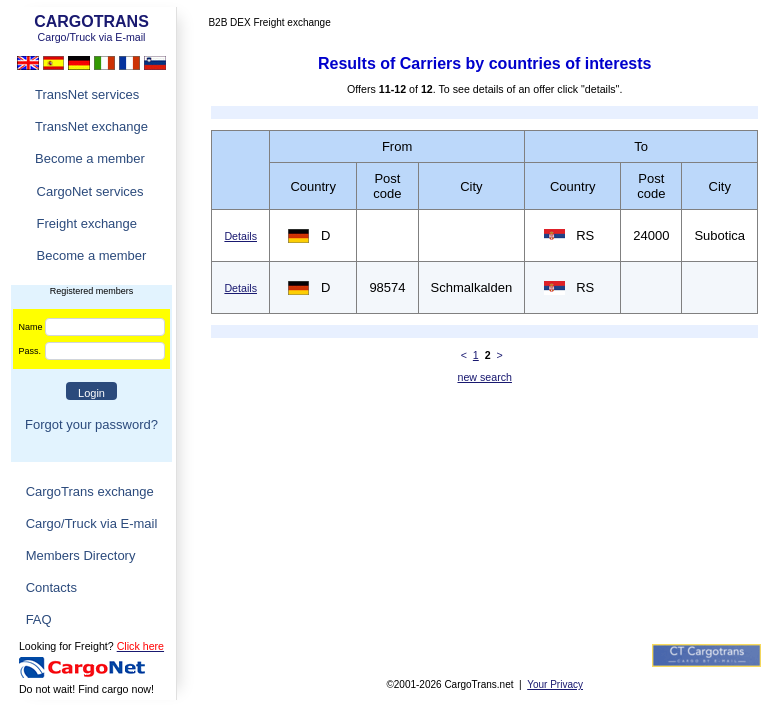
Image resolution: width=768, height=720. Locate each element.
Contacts (51, 587)
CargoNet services (90, 191)
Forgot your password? (91, 424)
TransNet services (87, 94)
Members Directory (81, 555)
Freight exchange (87, 223)
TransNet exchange (91, 126)
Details (240, 236)
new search (484, 377)
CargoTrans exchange (90, 491)
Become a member (90, 158)
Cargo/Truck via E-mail (92, 523)
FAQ (39, 619)
